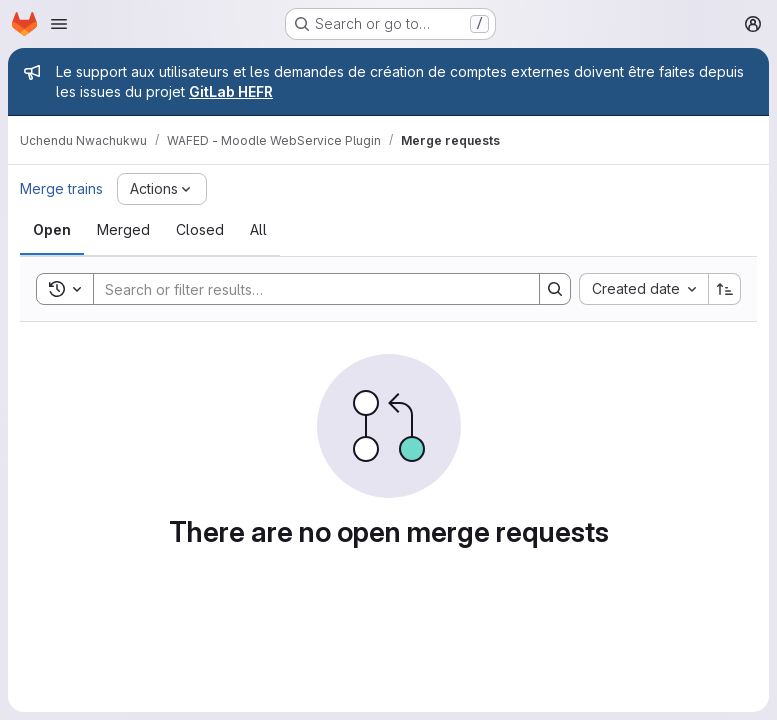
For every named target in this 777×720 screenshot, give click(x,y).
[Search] (306, 289)
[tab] (52, 230)
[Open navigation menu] (59, 24)
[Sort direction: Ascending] (725, 289)
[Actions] (162, 189)
